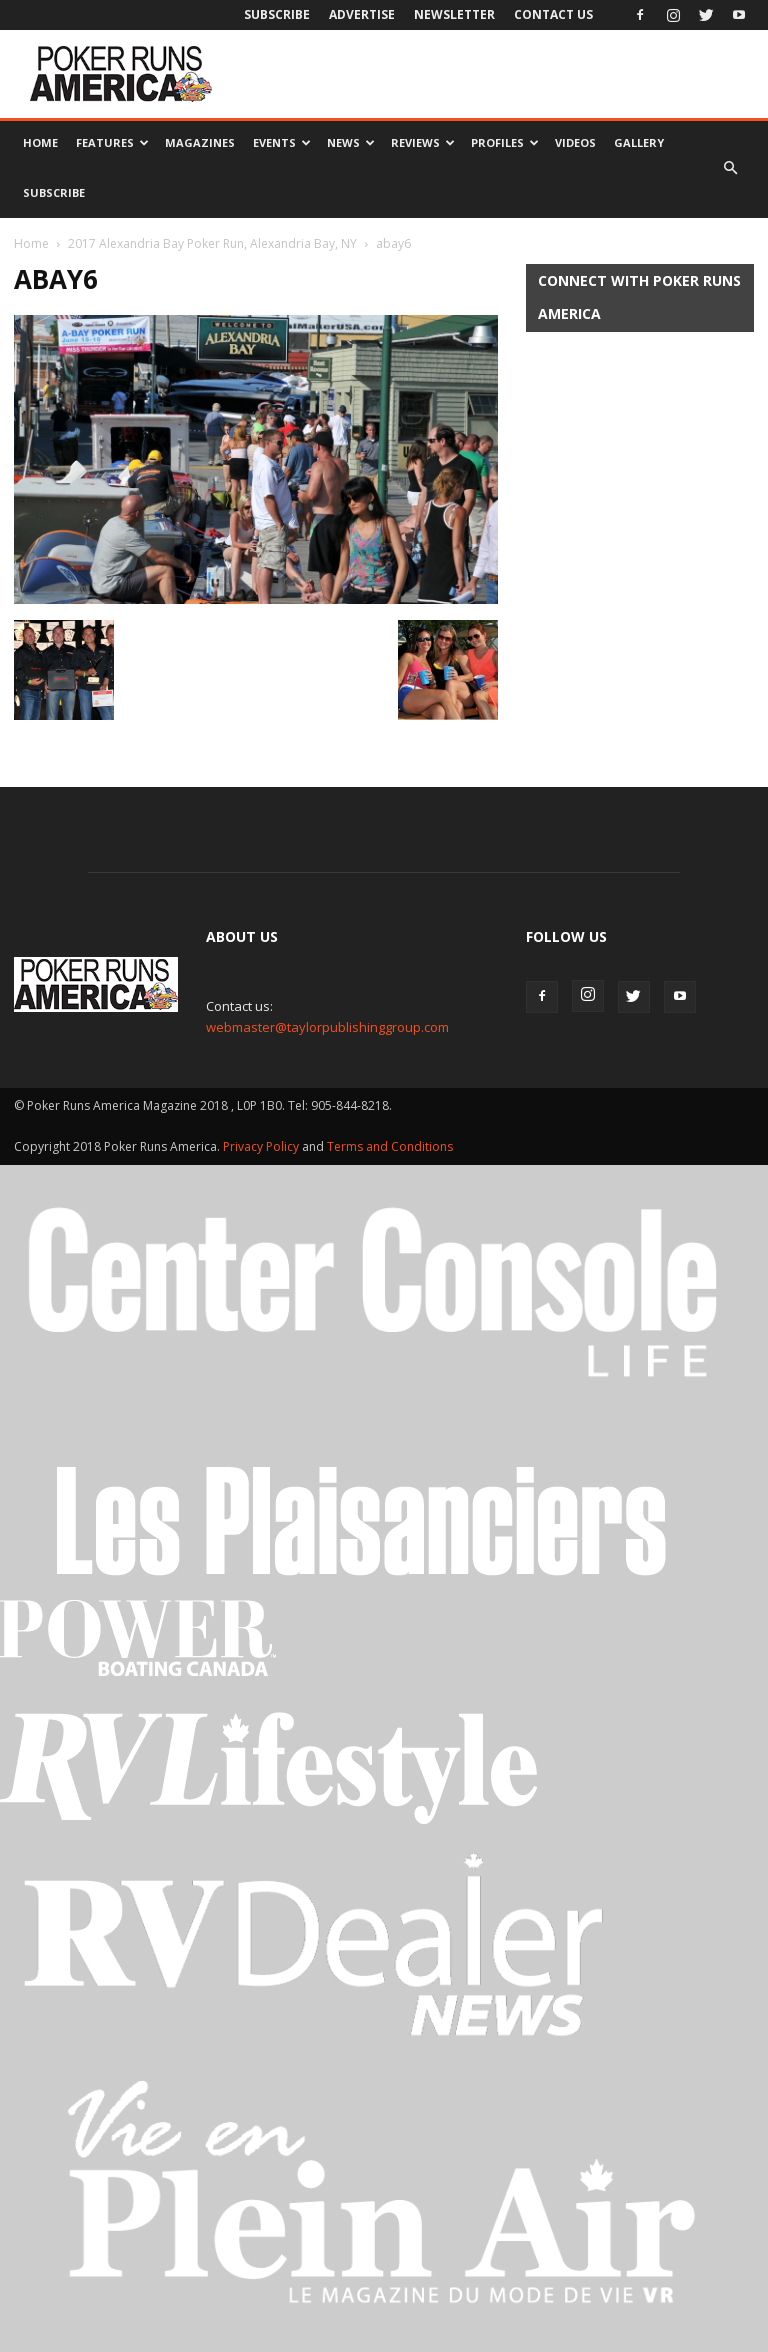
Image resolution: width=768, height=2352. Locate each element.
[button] (730, 168)
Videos (575, 142)
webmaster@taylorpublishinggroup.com (327, 1027)
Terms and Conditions (390, 1146)
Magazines (200, 142)
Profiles (505, 142)
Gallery (639, 142)
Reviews (423, 142)
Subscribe (277, 14)
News (351, 142)
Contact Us (553, 14)
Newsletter (454, 14)
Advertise (362, 14)
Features (112, 142)
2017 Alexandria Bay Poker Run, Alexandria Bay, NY (212, 243)
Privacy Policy (262, 1146)
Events (282, 142)
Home (40, 142)
